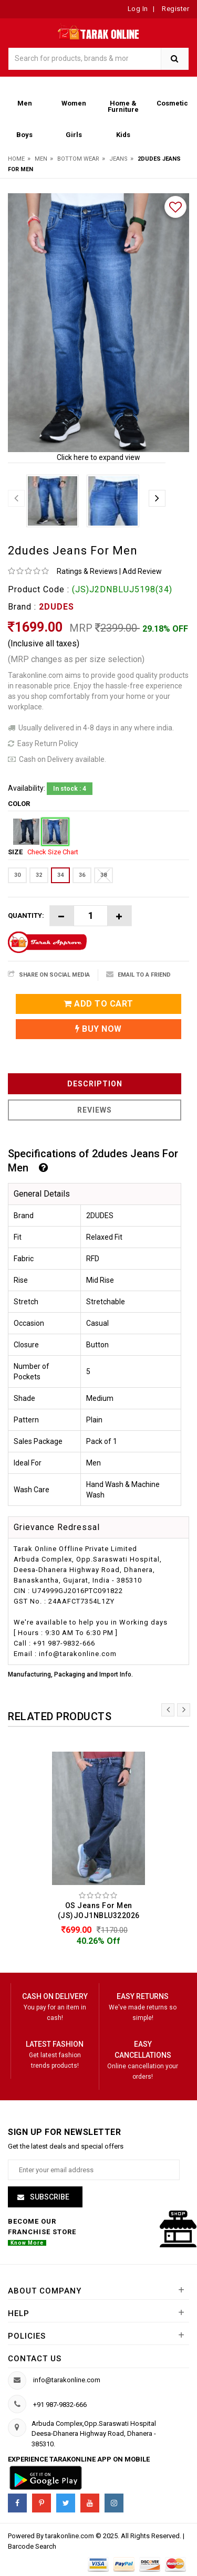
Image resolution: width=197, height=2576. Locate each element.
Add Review (142, 571)
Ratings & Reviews (87, 571)
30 (17, 875)
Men (41, 158)
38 (103, 875)
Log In (138, 9)
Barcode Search (32, 2546)
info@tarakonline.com (66, 2380)
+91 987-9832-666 (60, 2405)
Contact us (34, 2358)
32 (39, 875)
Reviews (94, 1110)
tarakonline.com (70, 2536)
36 (82, 875)
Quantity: (26, 915)
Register (175, 9)
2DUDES (56, 607)
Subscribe (48, 2197)
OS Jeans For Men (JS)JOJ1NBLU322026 (99, 1910)
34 (60, 875)
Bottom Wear (78, 158)
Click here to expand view (98, 457)
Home (16, 158)
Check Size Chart (52, 852)
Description (94, 1084)
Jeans (118, 158)
